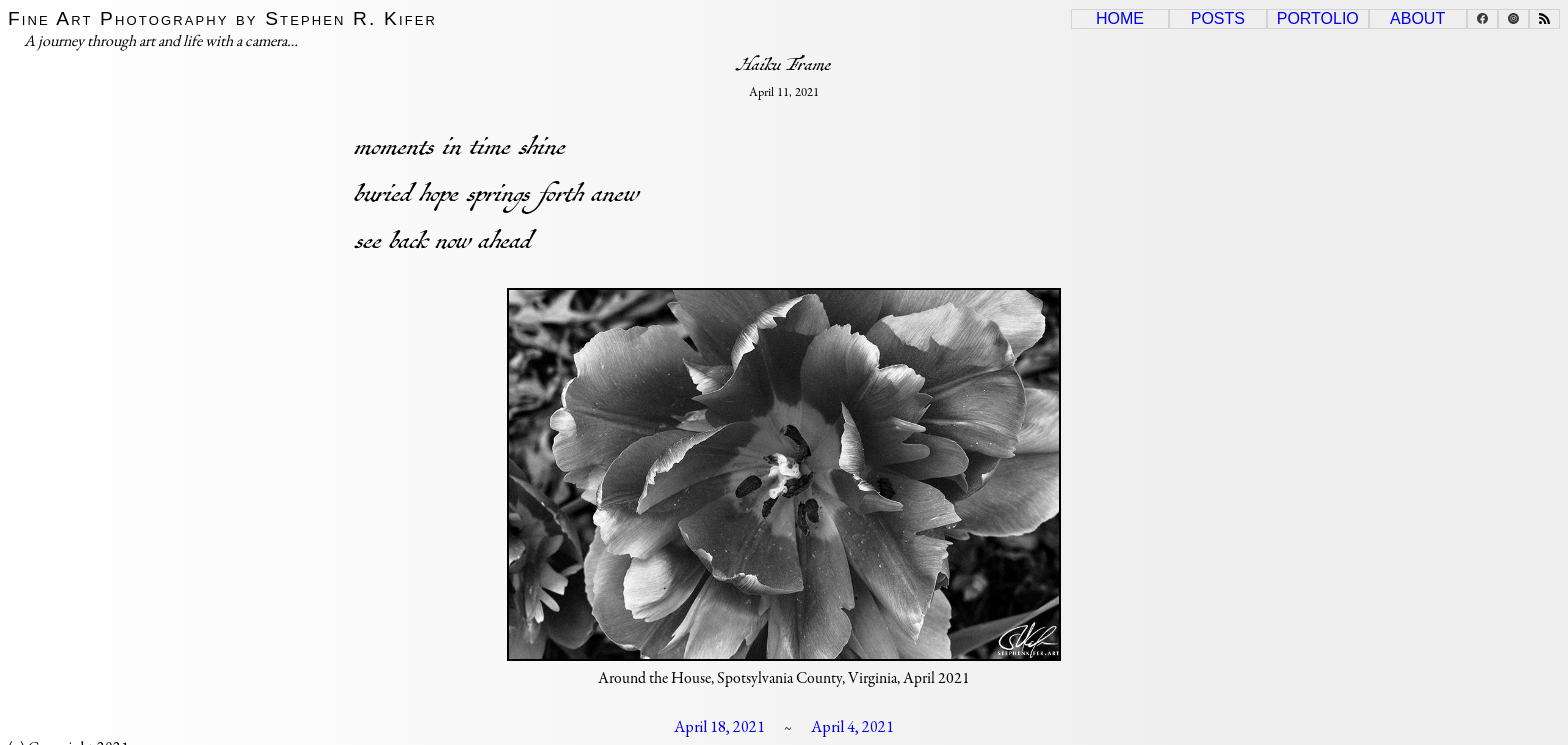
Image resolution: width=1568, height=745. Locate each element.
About (1417, 18)
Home (1120, 18)
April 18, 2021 (719, 726)
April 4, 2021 (852, 726)
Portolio (1318, 18)
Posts (1218, 18)
